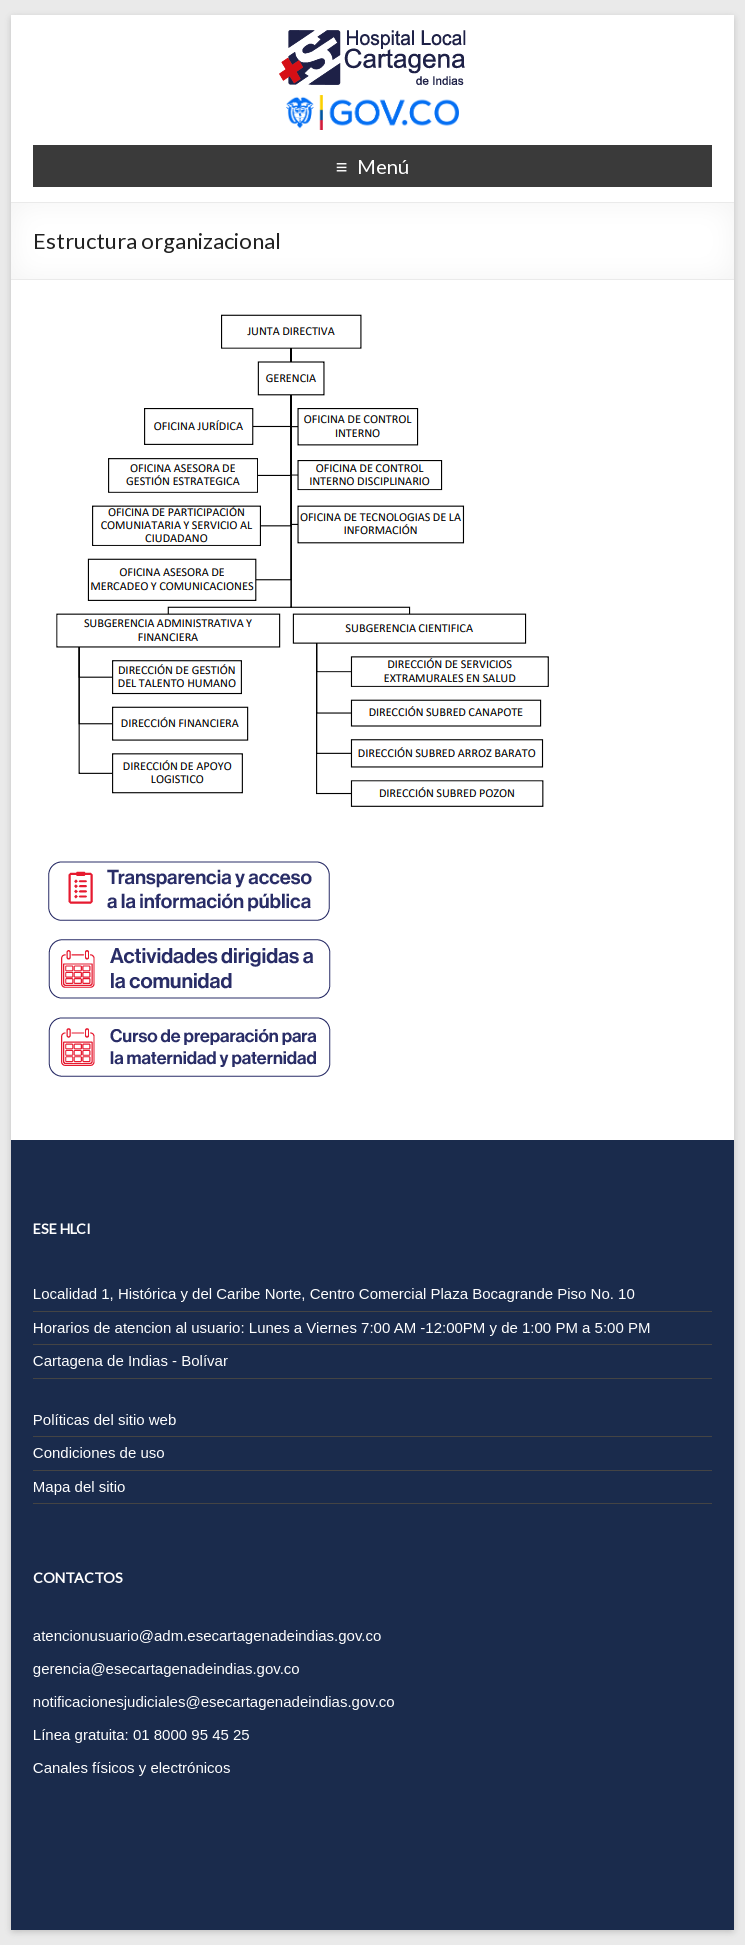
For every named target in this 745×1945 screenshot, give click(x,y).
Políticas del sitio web (104, 1419)
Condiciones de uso (99, 1452)
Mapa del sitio (79, 1486)
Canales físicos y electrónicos (132, 1767)
